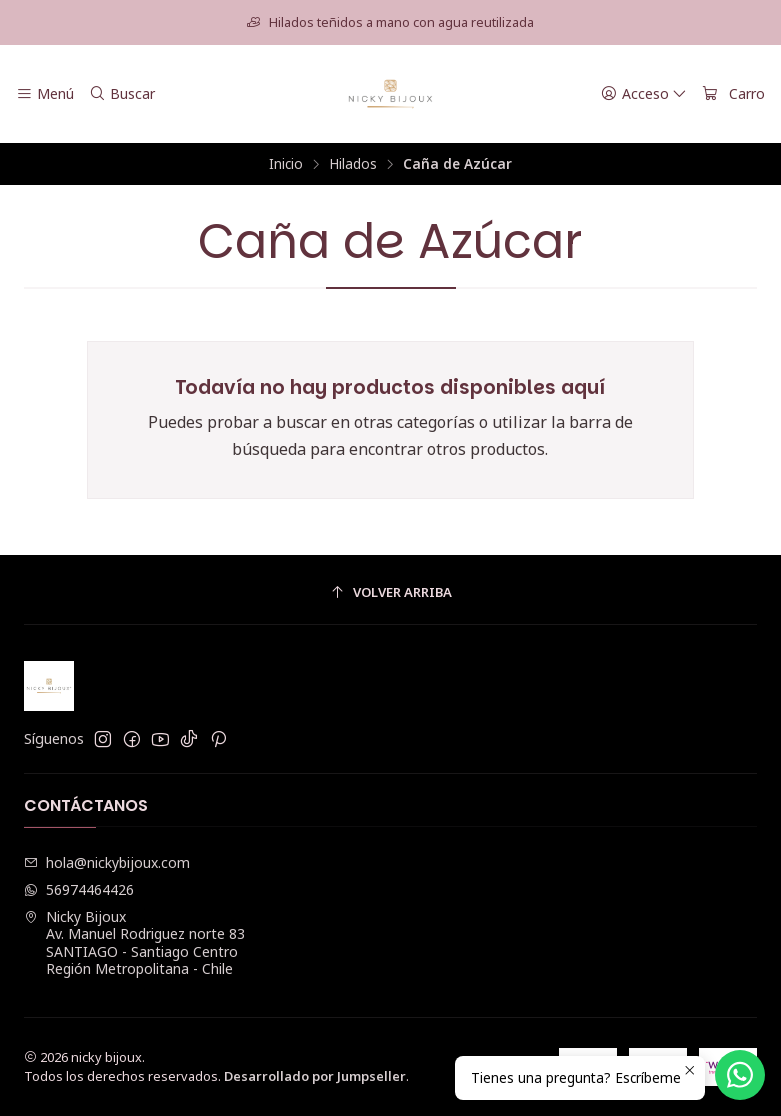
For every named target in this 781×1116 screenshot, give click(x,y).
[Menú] (45, 94)
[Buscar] (121, 94)
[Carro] (733, 94)
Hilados (353, 164)
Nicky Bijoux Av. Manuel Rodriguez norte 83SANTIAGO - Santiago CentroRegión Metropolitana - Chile (134, 943)
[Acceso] (644, 94)
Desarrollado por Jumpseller (315, 1076)
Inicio (286, 164)
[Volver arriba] (390, 592)
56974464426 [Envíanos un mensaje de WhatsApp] (79, 889)
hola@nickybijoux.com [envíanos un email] (107, 862)
